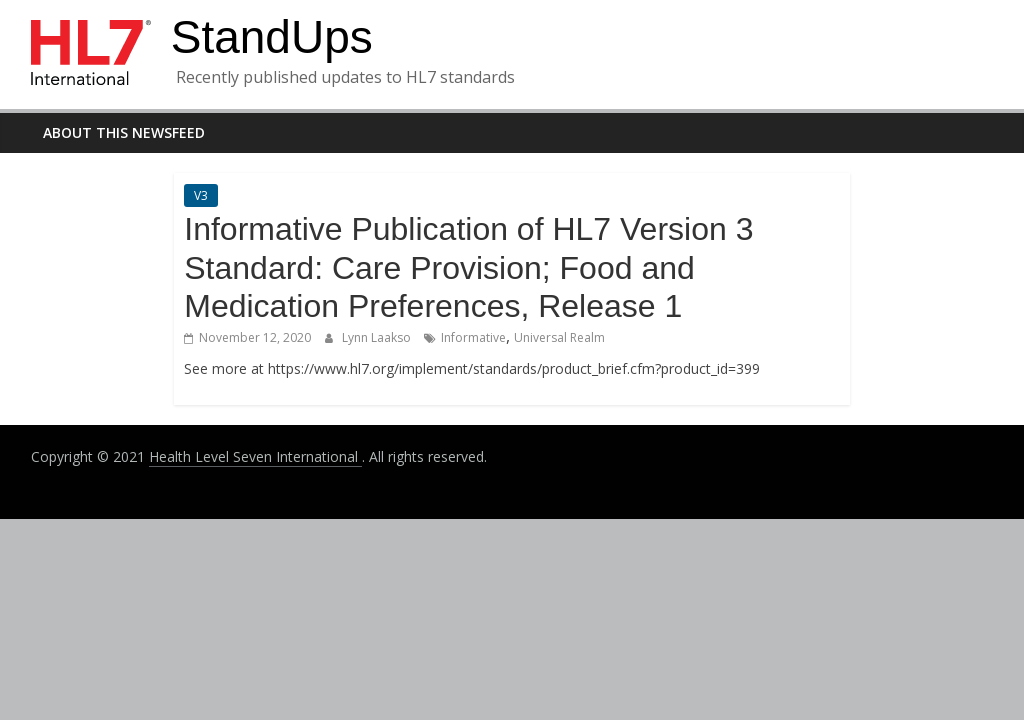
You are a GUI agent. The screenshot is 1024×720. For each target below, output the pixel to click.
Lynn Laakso (378, 337)
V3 (201, 195)
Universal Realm (559, 337)
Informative (473, 337)
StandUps (272, 37)
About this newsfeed (124, 132)
